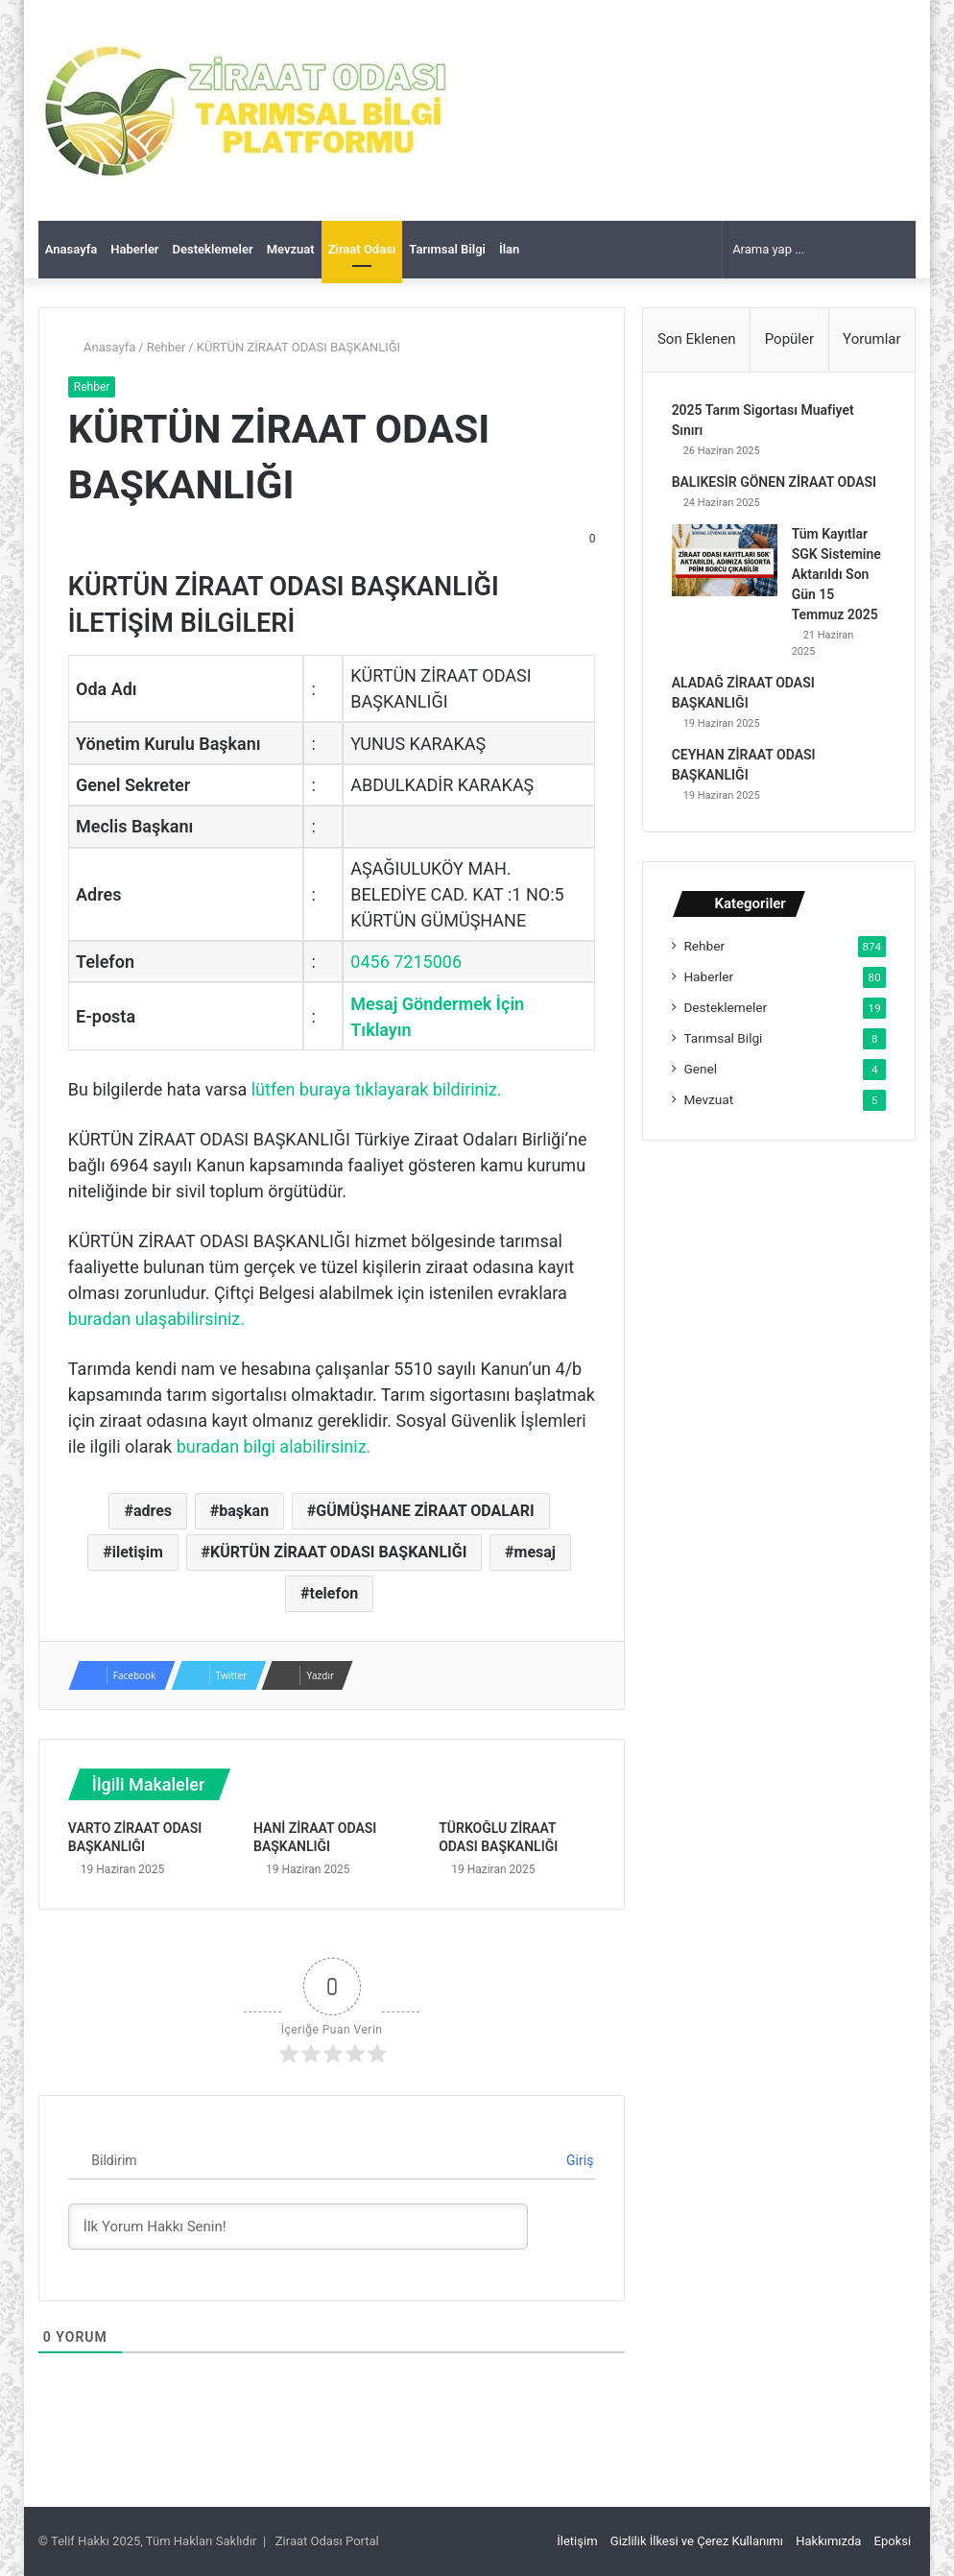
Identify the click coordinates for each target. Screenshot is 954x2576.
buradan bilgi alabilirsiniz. (274, 1446)
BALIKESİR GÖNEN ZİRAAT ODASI (774, 483)
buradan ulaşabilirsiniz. (156, 1319)
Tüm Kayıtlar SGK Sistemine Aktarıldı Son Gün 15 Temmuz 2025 (836, 575)
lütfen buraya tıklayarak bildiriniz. (376, 1089)
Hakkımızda (828, 2541)
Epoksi (893, 2541)
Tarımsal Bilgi (447, 249)
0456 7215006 (406, 961)
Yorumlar (871, 339)
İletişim (577, 2541)
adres (152, 1511)
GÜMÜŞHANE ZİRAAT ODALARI (425, 1511)
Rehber (166, 347)
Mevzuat (291, 249)
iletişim (137, 1552)
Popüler (789, 339)
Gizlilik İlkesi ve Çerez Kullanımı (696, 2541)
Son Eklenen (696, 339)
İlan (509, 249)
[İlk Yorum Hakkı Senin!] (298, 2226)
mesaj (535, 1552)
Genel (700, 1070)
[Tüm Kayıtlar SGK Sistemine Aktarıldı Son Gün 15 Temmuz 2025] (724, 561)
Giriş (571, 2160)
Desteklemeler (213, 249)
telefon (334, 1593)
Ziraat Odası (362, 249)
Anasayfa (71, 249)
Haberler (134, 249)
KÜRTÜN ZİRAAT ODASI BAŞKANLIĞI (338, 1552)
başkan (244, 1511)
